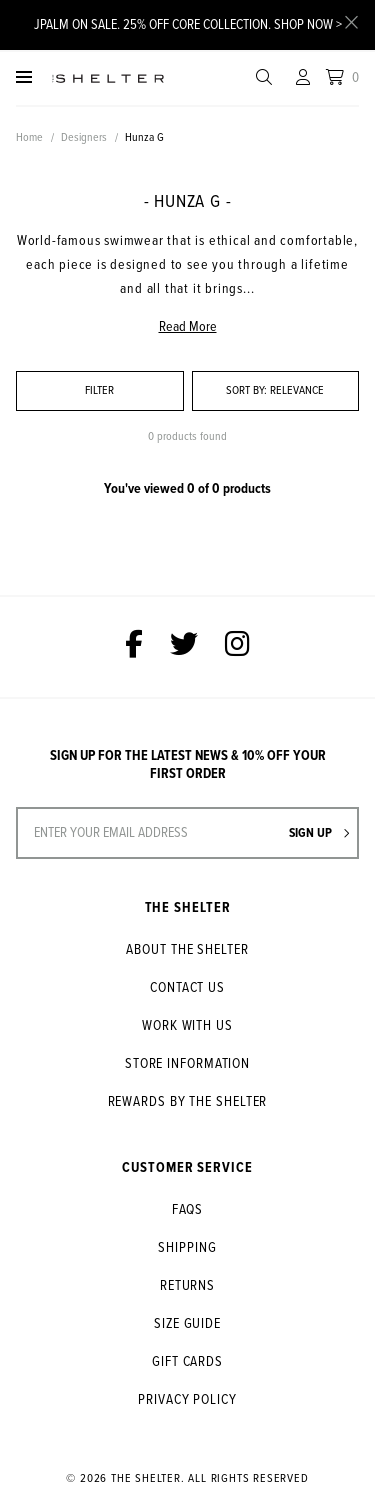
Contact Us (187, 988)
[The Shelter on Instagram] (237, 647)
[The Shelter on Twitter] (184, 647)
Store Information (187, 1064)
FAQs (188, 1210)
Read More (188, 327)
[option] (187, 158)
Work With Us (187, 1026)
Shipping (187, 1248)
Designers (84, 138)
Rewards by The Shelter (188, 1102)
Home (29, 138)
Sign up (319, 833)
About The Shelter (187, 950)
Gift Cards (187, 1362)
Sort (246, 391)
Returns (187, 1286)
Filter (99, 391)
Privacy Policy (187, 1400)
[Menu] (24, 78)
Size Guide (187, 1324)
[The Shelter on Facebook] (134, 647)
